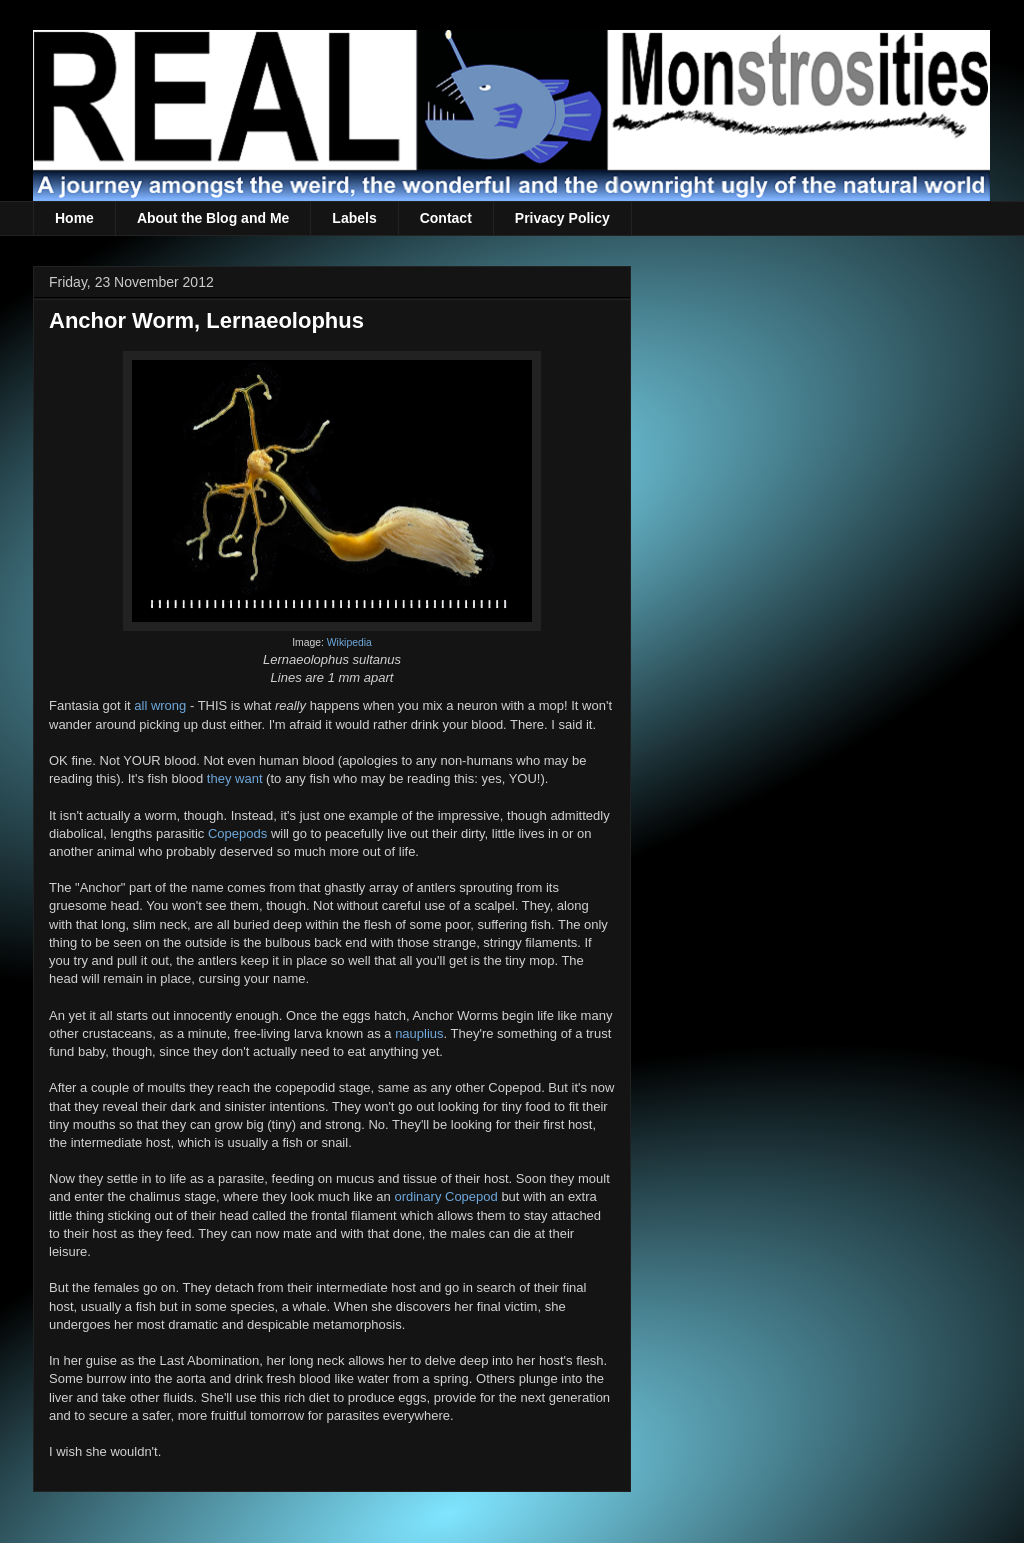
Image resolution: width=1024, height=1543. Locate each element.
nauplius (419, 1033)
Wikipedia (349, 642)
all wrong (160, 705)
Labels (354, 218)
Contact (446, 218)
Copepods (237, 833)
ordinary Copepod (445, 1196)
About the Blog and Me (213, 218)
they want (235, 778)
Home (74, 218)
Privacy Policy (562, 218)
